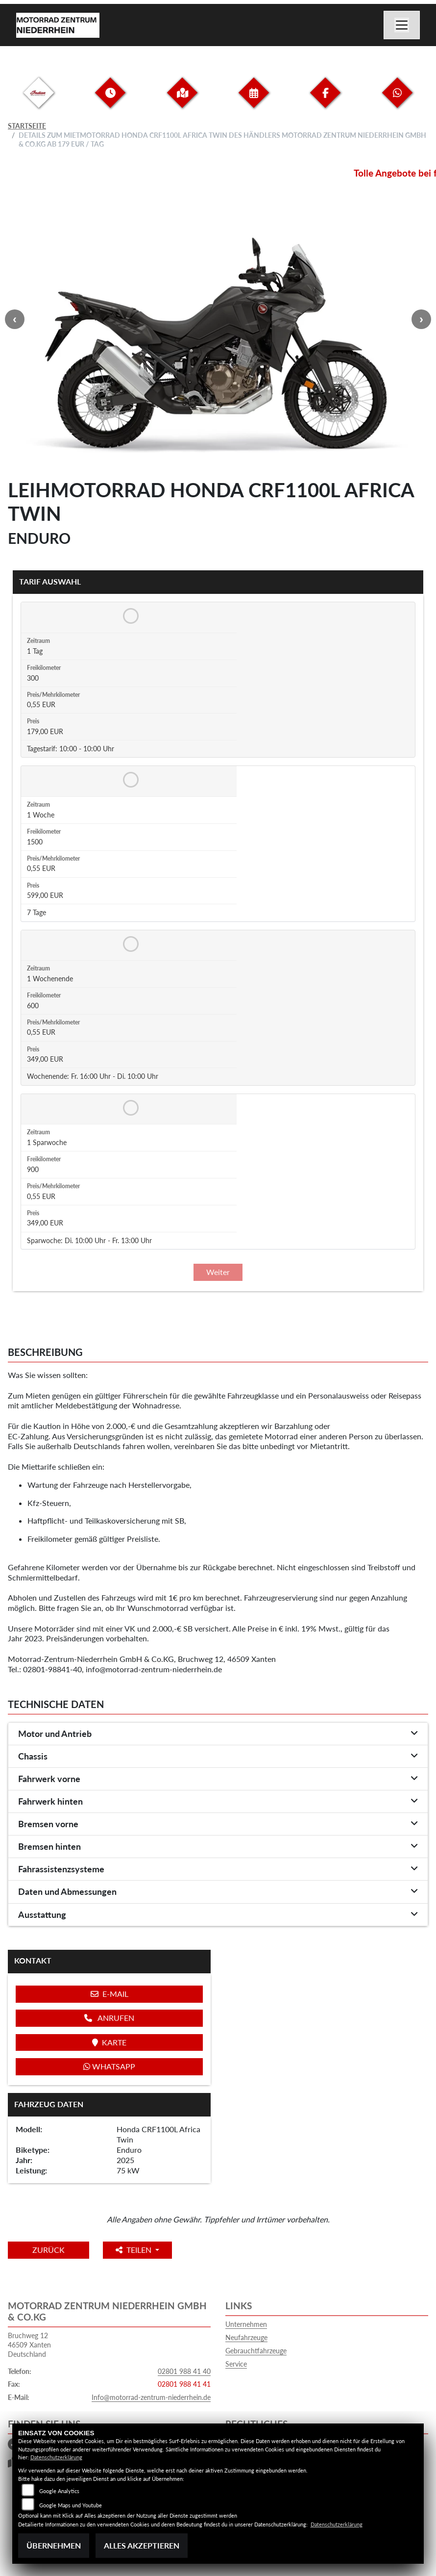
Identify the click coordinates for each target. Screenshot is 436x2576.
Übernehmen (53, 2545)
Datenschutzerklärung (56, 2457)
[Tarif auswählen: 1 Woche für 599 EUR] (129, 780)
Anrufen (109, 2017)
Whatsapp (109, 2066)
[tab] (218, 1734)
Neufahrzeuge (246, 2337)
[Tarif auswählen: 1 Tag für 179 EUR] (129, 616)
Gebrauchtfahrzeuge (256, 2350)
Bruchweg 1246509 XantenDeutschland (29, 2344)
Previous (14, 319)
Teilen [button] (134, 2249)
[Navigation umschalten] (402, 25)
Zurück (48, 2249)
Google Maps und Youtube (70, 2505)
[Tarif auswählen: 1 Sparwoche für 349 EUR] (129, 1108)
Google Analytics (59, 2491)
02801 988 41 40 (184, 2371)
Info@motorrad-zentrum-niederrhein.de (151, 2397)
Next (421, 319)
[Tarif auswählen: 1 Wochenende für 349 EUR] (129, 944)
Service (236, 2364)
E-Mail (109, 1993)
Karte (109, 2042)
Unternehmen (246, 2324)
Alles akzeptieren (141, 2545)
